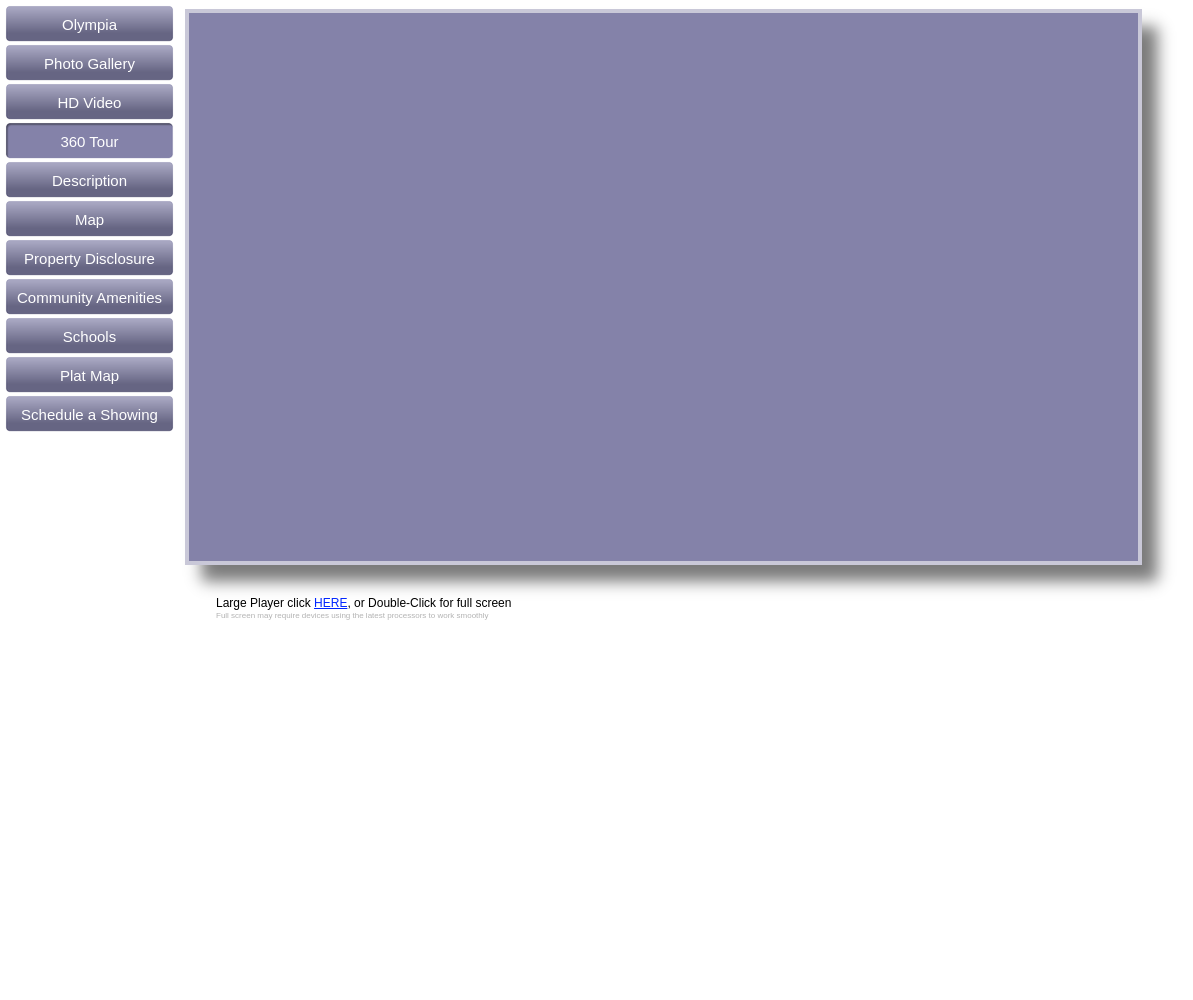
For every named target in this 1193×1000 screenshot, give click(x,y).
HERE (330, 603)
